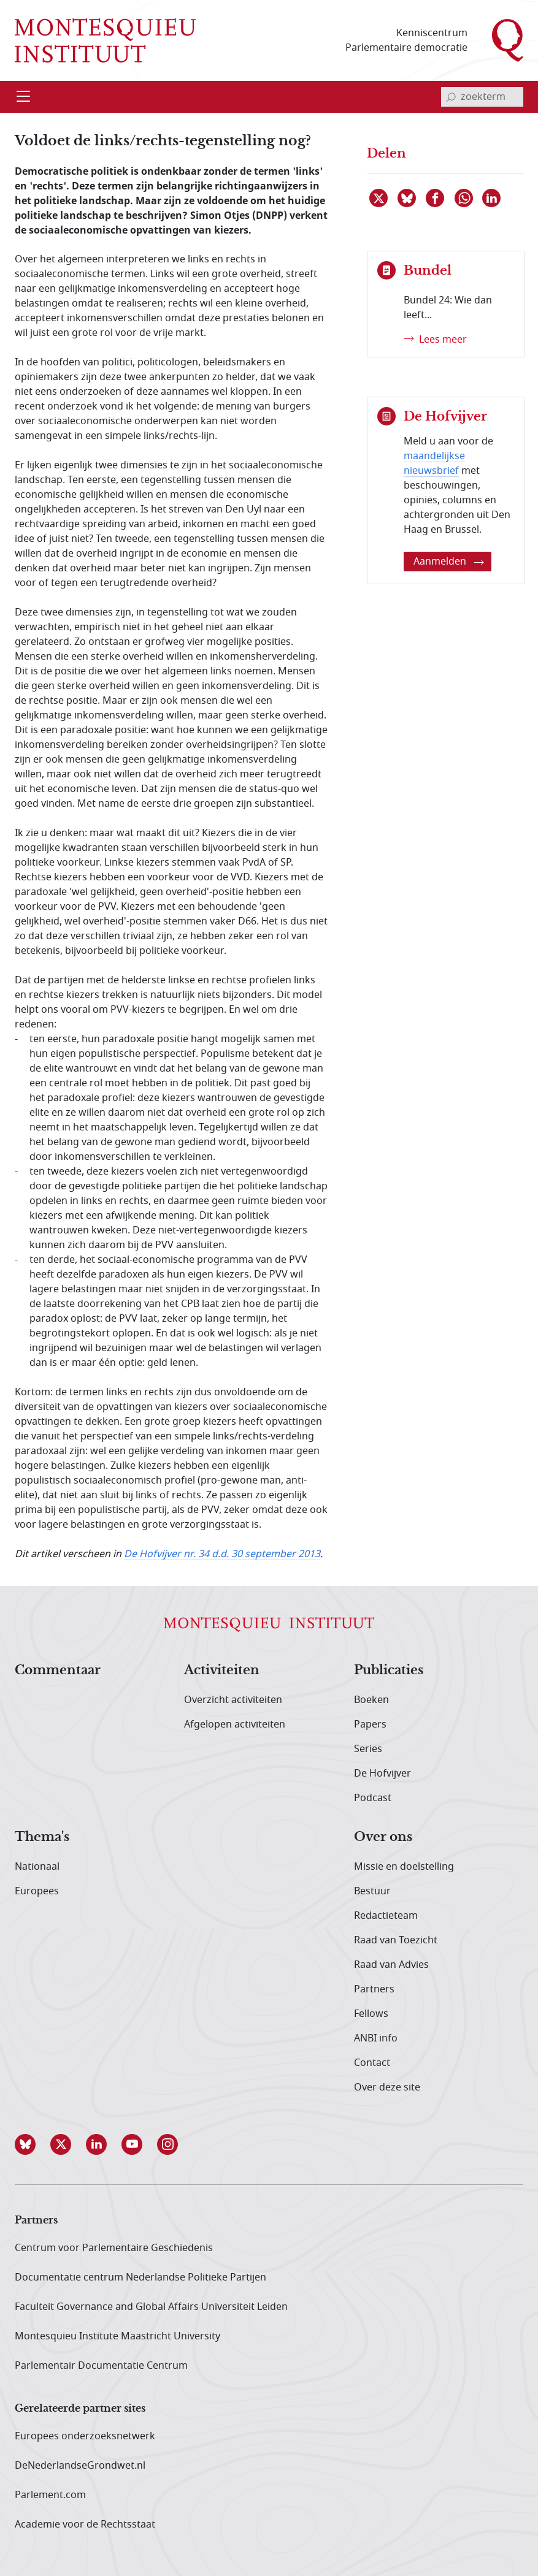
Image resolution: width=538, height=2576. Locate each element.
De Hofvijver (382, 1773)
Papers (370, 1724)
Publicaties (388, 1670)
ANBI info (376, 2038)
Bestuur (372, 1891)
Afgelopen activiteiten (234, 1724)
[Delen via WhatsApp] (464, 198)
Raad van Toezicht (395, 1940)
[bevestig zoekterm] (450, 96)
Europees (37, 1891)
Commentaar (58, 1670)
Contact (372, 2063)
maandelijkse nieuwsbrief (434, 463)
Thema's (42, 1837)
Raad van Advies (391, 1964)
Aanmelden (448, 561)
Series (368, 1749)
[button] (32, 2144)
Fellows (371, 2013)
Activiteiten (221, 1670)
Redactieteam (386, 1915)
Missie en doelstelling (404, 1866)
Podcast (372, 1798)
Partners (374, 1989)
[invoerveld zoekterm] (482, 97)
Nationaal (37, 1866)
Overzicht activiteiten (233, 1700)
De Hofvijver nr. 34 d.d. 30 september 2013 (222, 1554)
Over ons (383, 1837)
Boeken (371, 1700)
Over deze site (387, 2087)
